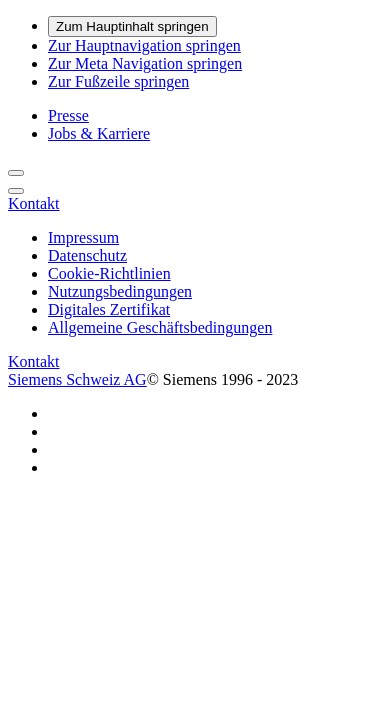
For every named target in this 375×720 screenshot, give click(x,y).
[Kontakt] (34, 203)
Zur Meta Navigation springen (145, 63)
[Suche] (16, 173)
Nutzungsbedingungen (120, 291)
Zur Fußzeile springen (118, 81)
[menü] (16, 191)
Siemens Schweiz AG (77, 379)
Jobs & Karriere (99, 133)
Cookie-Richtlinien (109, 273)
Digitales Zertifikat (109, 309)
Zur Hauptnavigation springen (144, 45)
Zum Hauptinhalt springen (132, 26)
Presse (68, 115)
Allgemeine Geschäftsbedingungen (160, 327)
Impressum (83, 237)
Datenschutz (87, 255)
